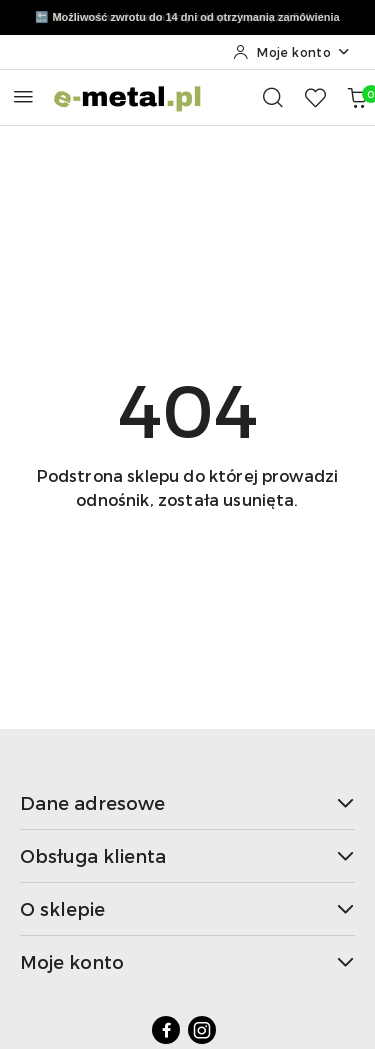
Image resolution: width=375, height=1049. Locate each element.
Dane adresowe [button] (187, 802)
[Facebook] (166, 1030)
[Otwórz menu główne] (23, 96)
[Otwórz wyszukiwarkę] (273, 97)
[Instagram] (202, 1030)
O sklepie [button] (187, 908)
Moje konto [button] (187, 961)
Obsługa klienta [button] (187, 855)
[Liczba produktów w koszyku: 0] (357, 97)
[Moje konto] (292, 52)
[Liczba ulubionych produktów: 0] (315, 97)
